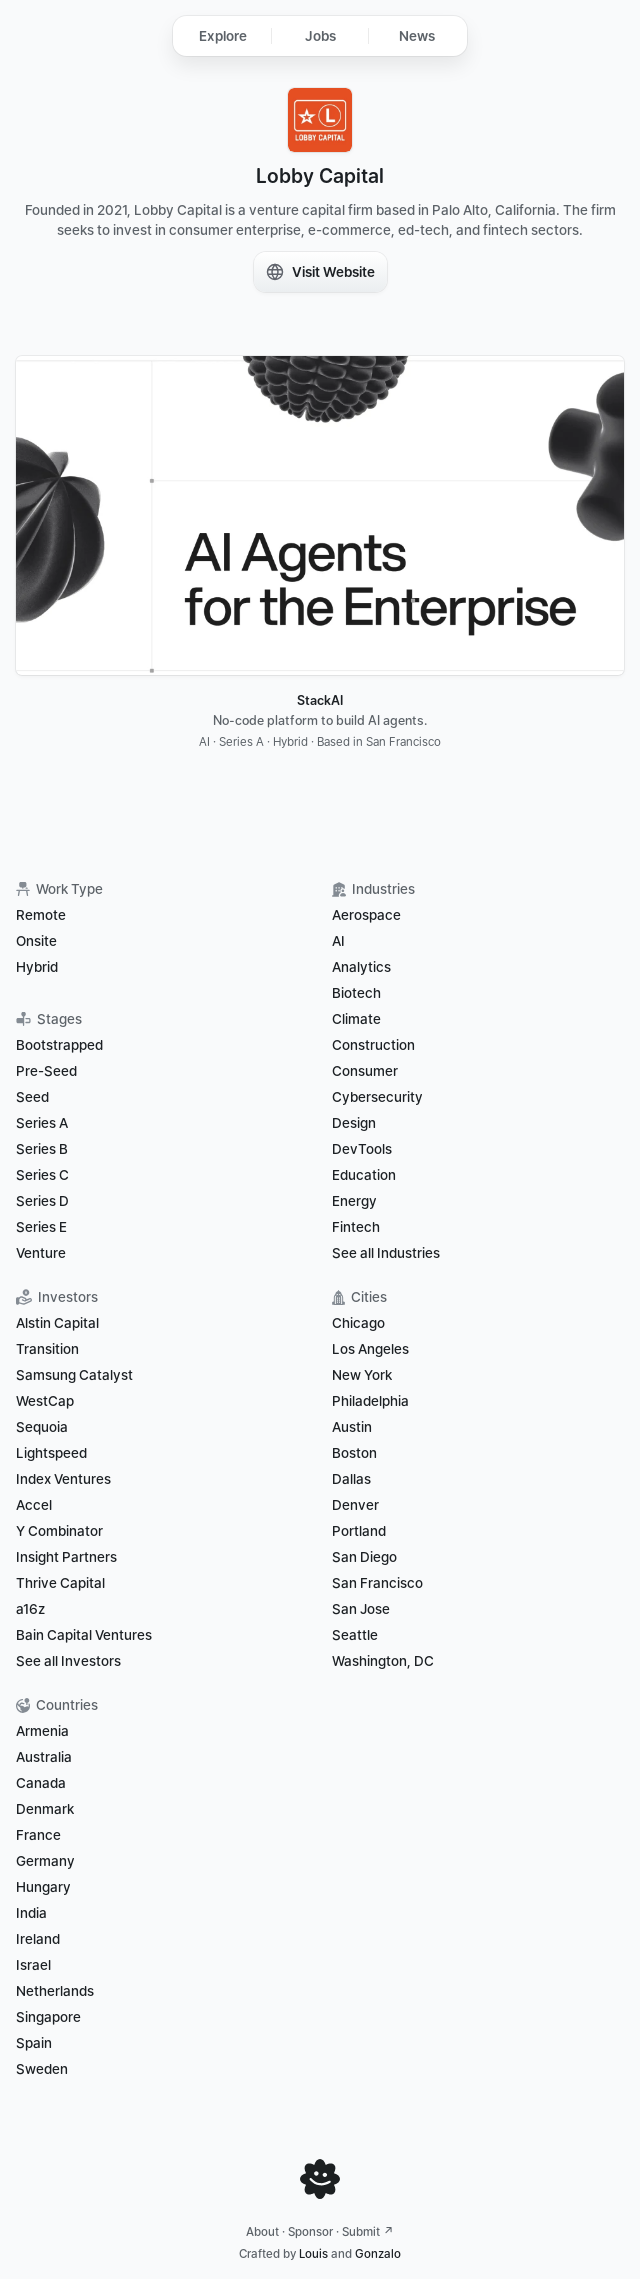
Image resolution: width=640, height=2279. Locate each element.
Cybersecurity (377, 1097)
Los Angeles (370, 1349)
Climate (356, 1019)
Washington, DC (383, 1661)
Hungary (43, 1887)
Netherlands (55, 1991)
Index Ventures (63, 1479)
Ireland (38, 1939)
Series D (42, 1201)
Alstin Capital (57, 1323)
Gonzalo (378, 2254)
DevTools (362, 1149)
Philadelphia (370, 1401)
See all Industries (386, 1253)
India (31, 1913)
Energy (354, 1201)
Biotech (356, 993)
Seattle (355, 1635)
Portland (359, 1531)
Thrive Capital (60, 1583)
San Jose (361, 1609)
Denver (355, 1505)
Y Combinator (59, 1531)
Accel (34, 1505)
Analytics (361, 967)
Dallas (351, 1479)
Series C (42, 1175)
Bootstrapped (59, 1045)
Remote (41, 915)
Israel (33, 1965)
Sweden (42, 2069)
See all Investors (68, 1661)
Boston (354, 1453)
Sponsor (310, 2232)
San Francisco (377, 1583)
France (38, 1835)
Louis (313, 2254)
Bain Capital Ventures (84, 1635)
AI (338, 941)
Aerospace (366, 915)
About (262, 2232)
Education (364, 1175)
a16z (30, 1609)
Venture (41, 1253)
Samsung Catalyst (74, 1375)
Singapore (48, 2017)
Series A (42, 1123)
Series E (41, 1227)
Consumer (365, 1071)
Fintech (356, 1227)
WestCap (45, 1401)
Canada (41, 1783)
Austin (352, 1427)
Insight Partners (66, 1557)
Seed (32, 1097)
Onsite (36, 941)
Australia (44, 1757)
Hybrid (37, 967)
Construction (373, 1045)
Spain (34, 2043)
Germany (45, 1861)
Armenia (42, 1731)
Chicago (358, 1323)
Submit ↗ (368, 2232)
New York (362, 1375)
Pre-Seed (46, 1071)
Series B (42, 1149)
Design (354, 1123)
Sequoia (42, 1427)
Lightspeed (51, 1453)
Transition (47, 1349)
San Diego (364, 1557)
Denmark (45, 1809)
